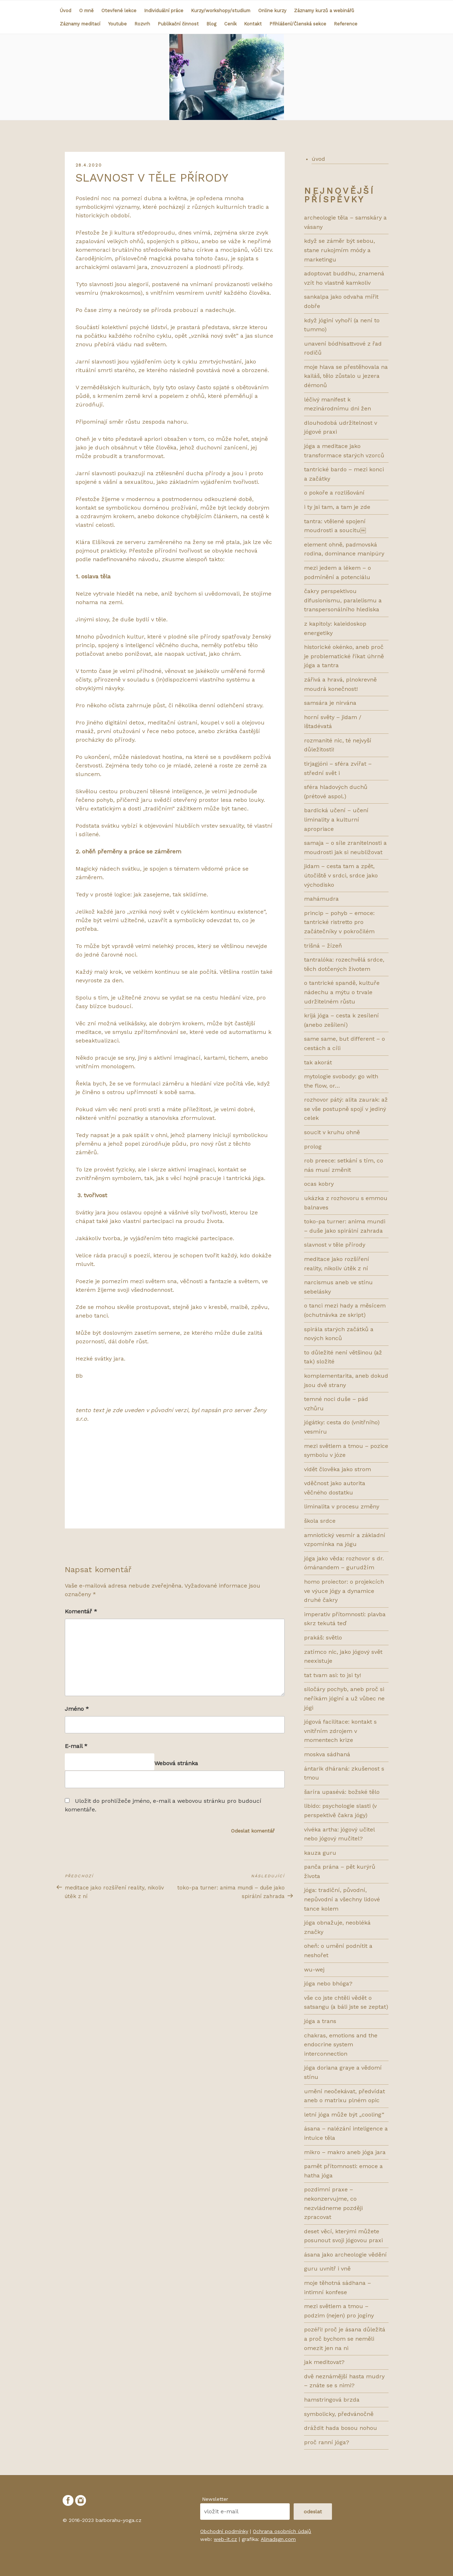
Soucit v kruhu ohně (332, 1132)
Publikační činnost (178, 24)
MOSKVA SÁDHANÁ (327, 1754)
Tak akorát (318, 1062)
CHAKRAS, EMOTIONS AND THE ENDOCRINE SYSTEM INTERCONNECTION (340, 2044)
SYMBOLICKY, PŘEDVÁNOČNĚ (339, 2414)
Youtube (117, 24)
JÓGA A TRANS (320, 2021)
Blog (211, 24)
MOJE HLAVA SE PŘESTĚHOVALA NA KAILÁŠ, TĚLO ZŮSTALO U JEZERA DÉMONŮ (346, 376)
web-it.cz (225, 2539)
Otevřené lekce (118, 10)
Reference (345, 24)
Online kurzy (272, 10)
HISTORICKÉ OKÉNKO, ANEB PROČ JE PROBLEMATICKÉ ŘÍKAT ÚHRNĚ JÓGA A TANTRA (344, 656)
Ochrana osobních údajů (282, 2531)
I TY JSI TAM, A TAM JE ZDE (337, 507)
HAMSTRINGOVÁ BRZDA (332, 2399)
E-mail (76, 1746)
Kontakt (253, 24)
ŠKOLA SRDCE (320, 1520)
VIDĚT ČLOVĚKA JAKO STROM (337, 1469)
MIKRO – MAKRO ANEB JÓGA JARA (345, 2152)
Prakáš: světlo (323, 1637)
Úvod (65, 10)
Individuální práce (163, 10)
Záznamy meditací (80, 24)
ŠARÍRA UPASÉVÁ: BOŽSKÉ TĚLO (342, 1791)
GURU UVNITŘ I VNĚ (327, 2268)
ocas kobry (319, 1183)
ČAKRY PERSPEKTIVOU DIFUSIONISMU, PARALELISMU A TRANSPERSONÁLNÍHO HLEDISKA (343, 600)
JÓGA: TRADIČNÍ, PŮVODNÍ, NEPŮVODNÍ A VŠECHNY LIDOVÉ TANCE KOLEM (342, 1899)
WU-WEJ (314, 1969)
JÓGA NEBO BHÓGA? (328, 1983)
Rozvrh (142, 24)
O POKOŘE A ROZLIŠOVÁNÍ (334, 492)
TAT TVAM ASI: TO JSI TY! (332, 1675)
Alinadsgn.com (278, 2539)
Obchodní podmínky (224, 2531)
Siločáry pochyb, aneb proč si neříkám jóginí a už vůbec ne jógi (344, 1698)
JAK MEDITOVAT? (324, 2362)
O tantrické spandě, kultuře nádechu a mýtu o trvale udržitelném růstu (342, 992)
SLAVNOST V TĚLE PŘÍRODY (334, 1244)
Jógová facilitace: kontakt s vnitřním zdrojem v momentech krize (340, 1730)
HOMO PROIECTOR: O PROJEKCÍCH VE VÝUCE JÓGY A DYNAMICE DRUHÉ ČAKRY (344, 1590)
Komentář (81, 1611)
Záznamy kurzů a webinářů (324, 10)
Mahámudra (321, 898)
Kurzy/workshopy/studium (220, 10)
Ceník (230, 24)
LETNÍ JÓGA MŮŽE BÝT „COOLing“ (344, 2114)
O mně (86, 10)
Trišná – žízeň (323, 945)
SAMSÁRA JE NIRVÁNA (330, 702)
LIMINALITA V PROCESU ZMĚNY (341, 1506)
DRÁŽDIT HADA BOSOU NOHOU (340, 2428)
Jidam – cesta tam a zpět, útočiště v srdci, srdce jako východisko (341, 875)
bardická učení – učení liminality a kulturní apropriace (336, 819)
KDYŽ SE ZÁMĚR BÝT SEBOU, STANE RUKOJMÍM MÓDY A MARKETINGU (339, 250)
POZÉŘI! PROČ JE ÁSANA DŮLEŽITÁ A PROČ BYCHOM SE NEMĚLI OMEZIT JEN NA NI (344, 2338)
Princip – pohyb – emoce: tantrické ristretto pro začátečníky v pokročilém (339, 922)
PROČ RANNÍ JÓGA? (326, 2442)
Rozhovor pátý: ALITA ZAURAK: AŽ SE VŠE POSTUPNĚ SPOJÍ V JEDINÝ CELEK (346, 1108)
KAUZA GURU (320, 1852)
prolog (313, 1146)
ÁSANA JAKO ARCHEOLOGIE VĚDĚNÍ (345, 2254)
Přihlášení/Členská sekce (298, 24)
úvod (318, 158)
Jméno (77, 1708)
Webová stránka (176, 1763)
